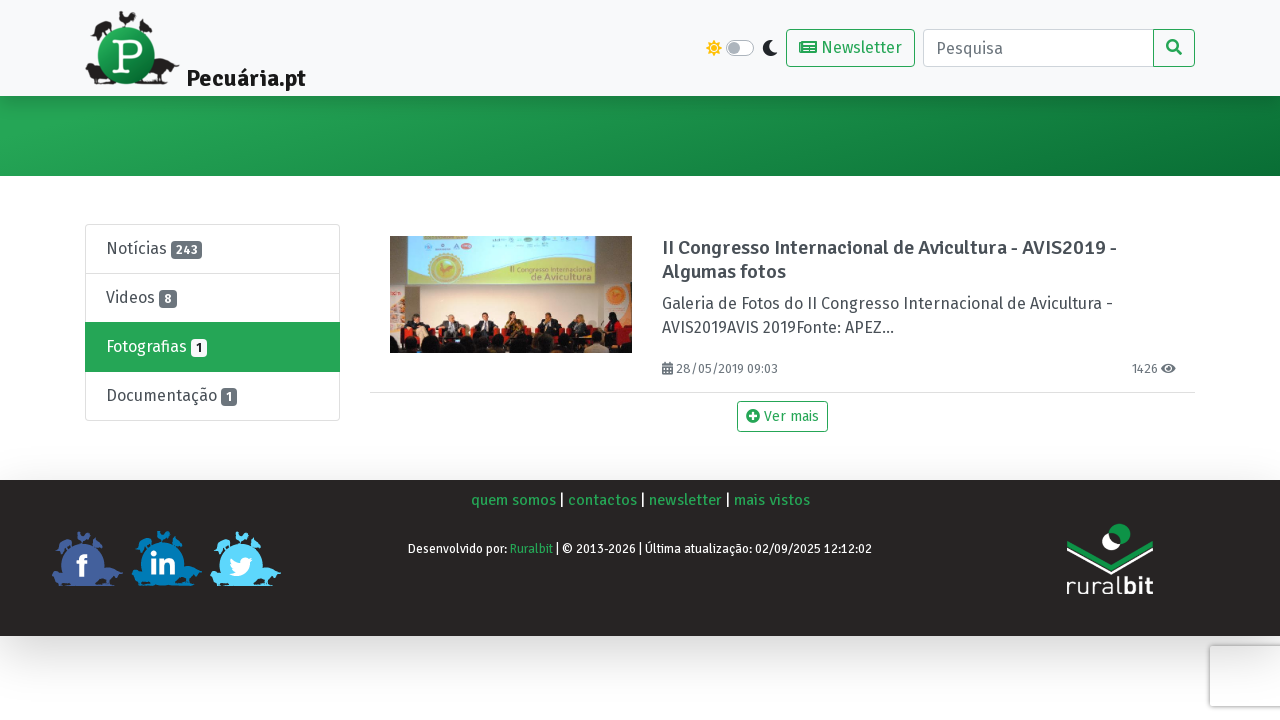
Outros (948, 124)
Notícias (154, 249)
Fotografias (156, 347)
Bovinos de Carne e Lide (255, 136)
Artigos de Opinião (1123, 136)
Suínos (509, 124)
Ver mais (782, 416)
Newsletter (850, 47)
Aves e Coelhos (603, 136)
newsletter (685, 500)
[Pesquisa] (1038, 48)
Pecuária (124, 124)
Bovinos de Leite (411, 136)
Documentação (171, 396)
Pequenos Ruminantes (748, 136)
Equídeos (875, 124)
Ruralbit (531, 549)
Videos (141, 298)
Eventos (1016, 124)
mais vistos (772, 500)
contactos (602, 500)
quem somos (513, 500)
